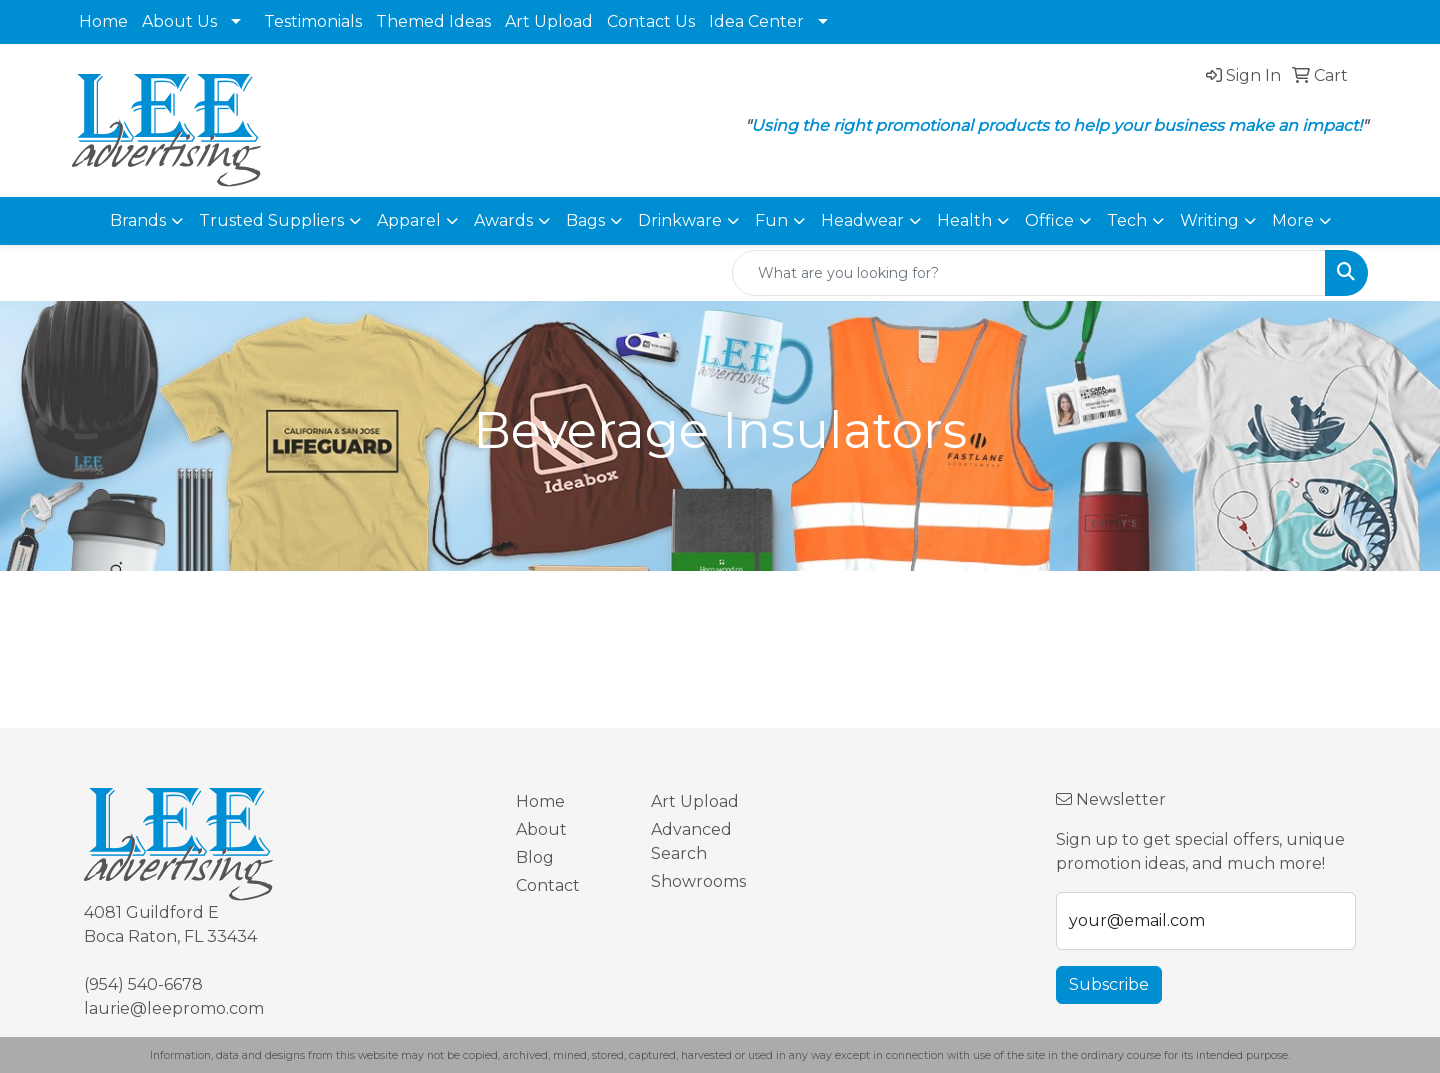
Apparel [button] (409, 220)
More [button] (1293, 220)
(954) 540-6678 (143, 984)
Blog (535, 857)
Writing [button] (1209, 220)
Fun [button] (771, 220)
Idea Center (756, 21)
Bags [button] (585, 220)
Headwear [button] (862, 220)
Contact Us (651, 21)
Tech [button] (1127, 220)
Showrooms (698, 881)
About (541, 829)
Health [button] (964, 220)
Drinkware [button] (680, 220)
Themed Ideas (433, 21)
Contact (548, 885)
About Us (179, 21)
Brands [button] (138, 220)
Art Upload (549, 21)
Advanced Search (691, 841)
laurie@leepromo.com (174, 1008)
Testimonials (313, 21)
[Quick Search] (1029, 273)
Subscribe (1109, 984)
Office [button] (1049, 220)
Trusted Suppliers (271, 220)
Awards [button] (503, 220)
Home (103, 21)
